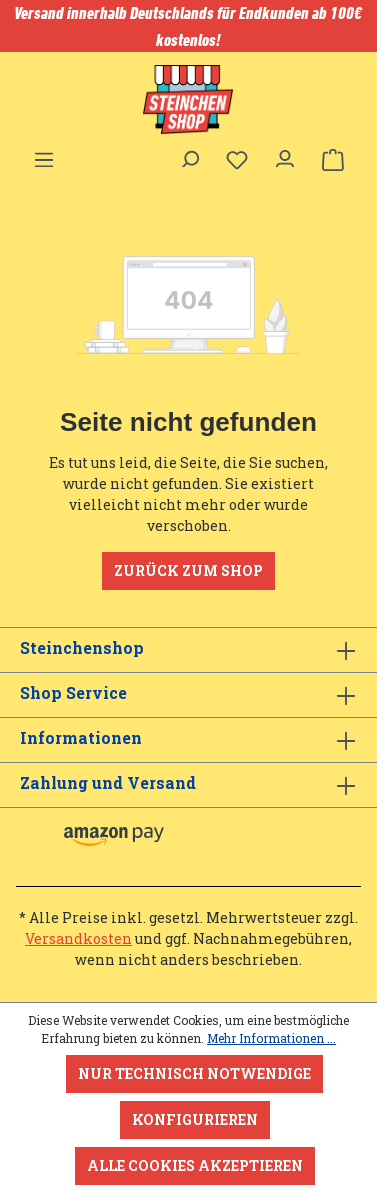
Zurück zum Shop (188, 570)
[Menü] (44, 154)
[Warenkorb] (333, 160)
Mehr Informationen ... (271, 1038)
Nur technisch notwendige (194, 1073)
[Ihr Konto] (285, 154)
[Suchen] (189, 154)
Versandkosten (78, 938)
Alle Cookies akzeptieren (195, 1165)
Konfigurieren (195, 1119)
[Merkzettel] (237, 160)
